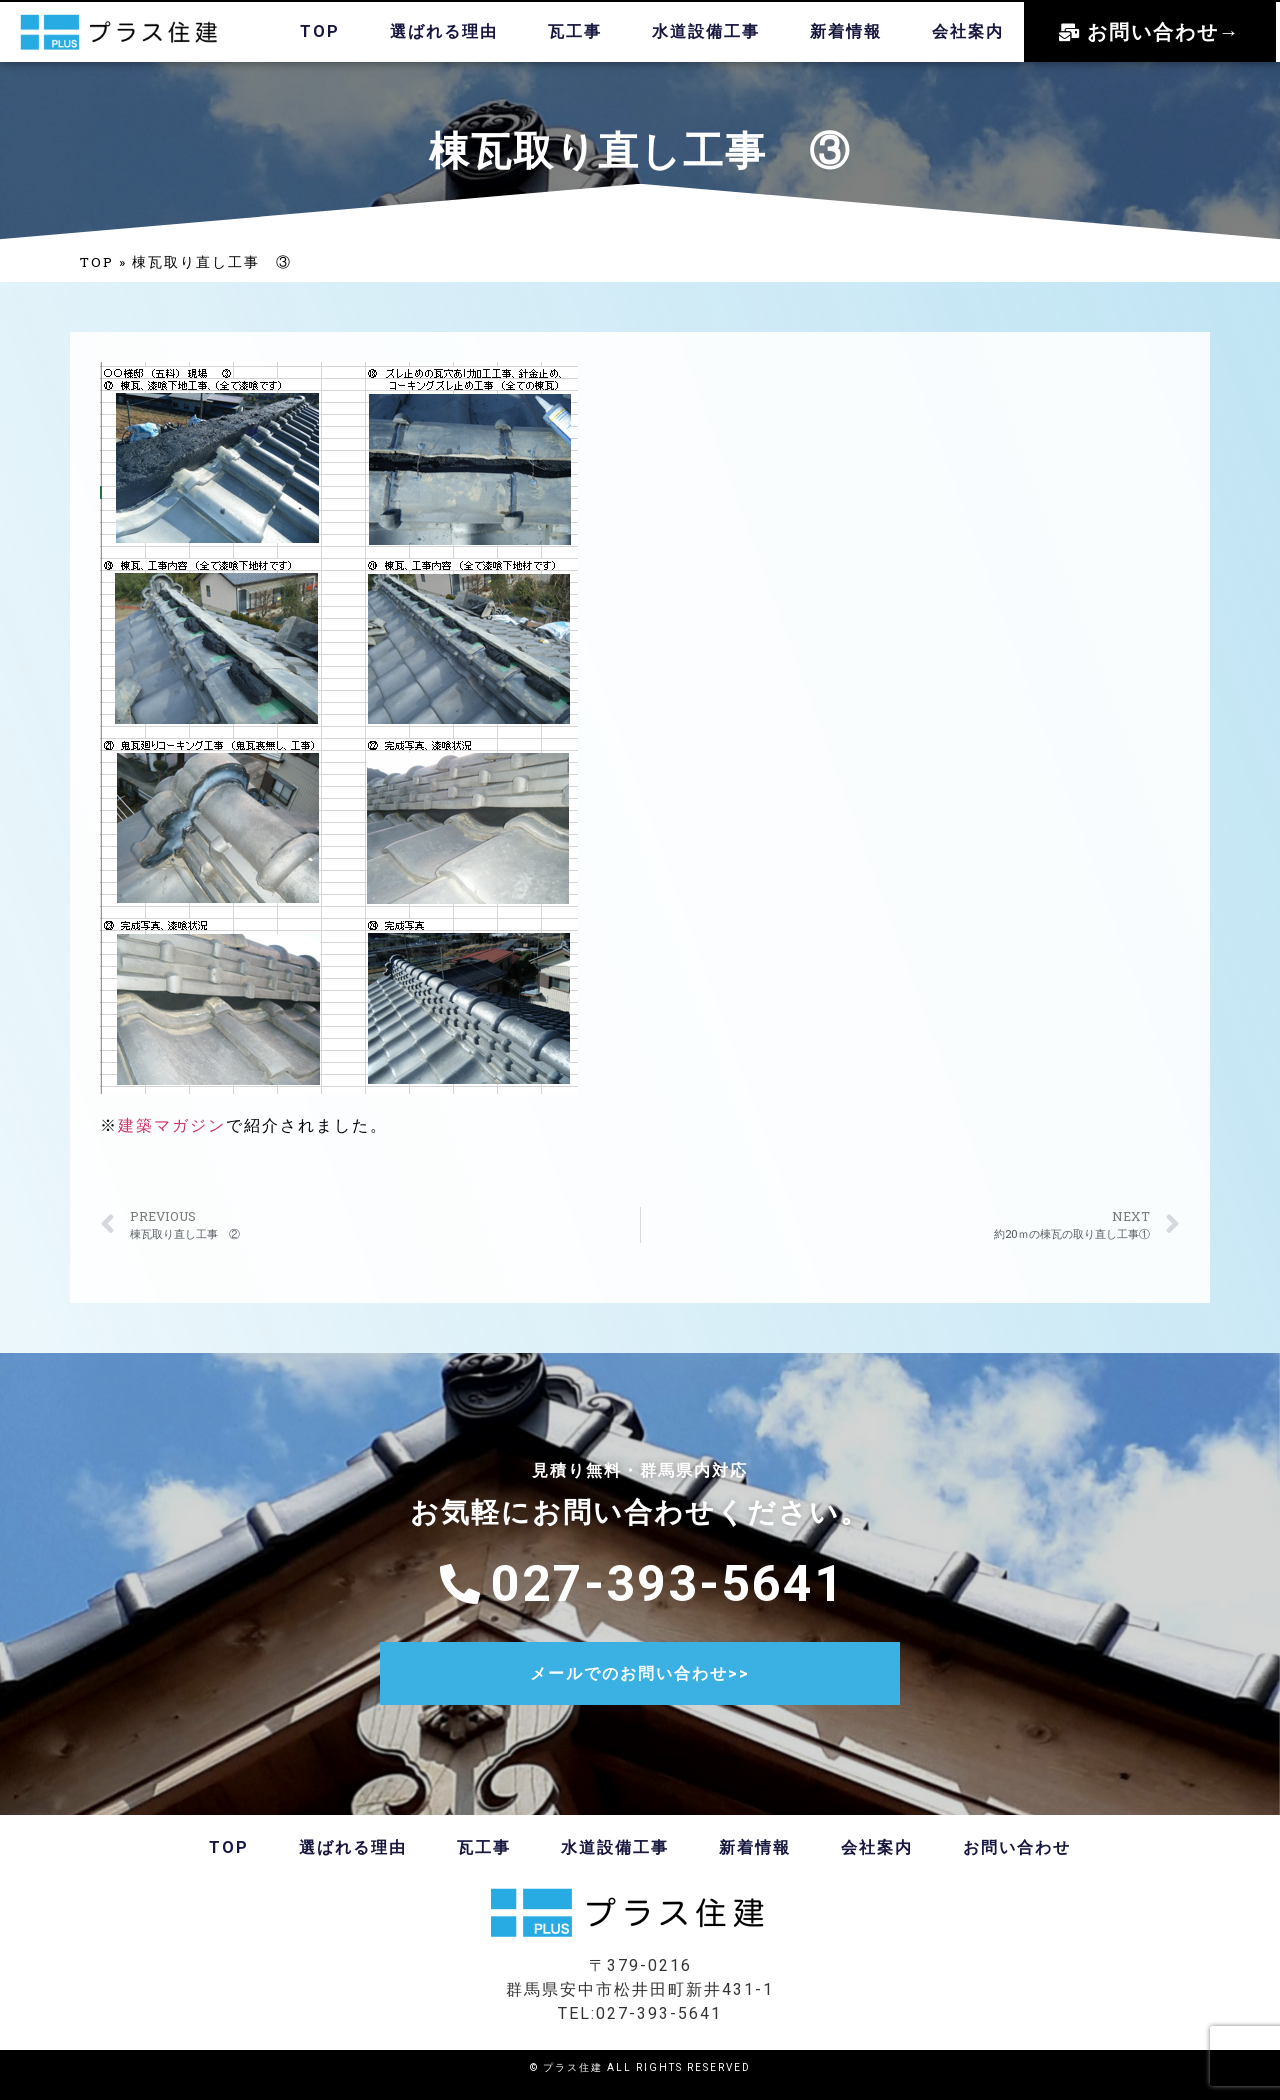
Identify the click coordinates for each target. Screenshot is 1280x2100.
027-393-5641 (659, 2013)
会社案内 (968, 31)
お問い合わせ (1017, 1847)
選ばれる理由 (444, 31)
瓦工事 (575, 31)
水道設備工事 (706, 31)
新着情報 (846, 31)
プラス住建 (573, 2067)
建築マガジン (172, 1125)
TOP (320, 31)
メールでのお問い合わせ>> (640, 1673)
